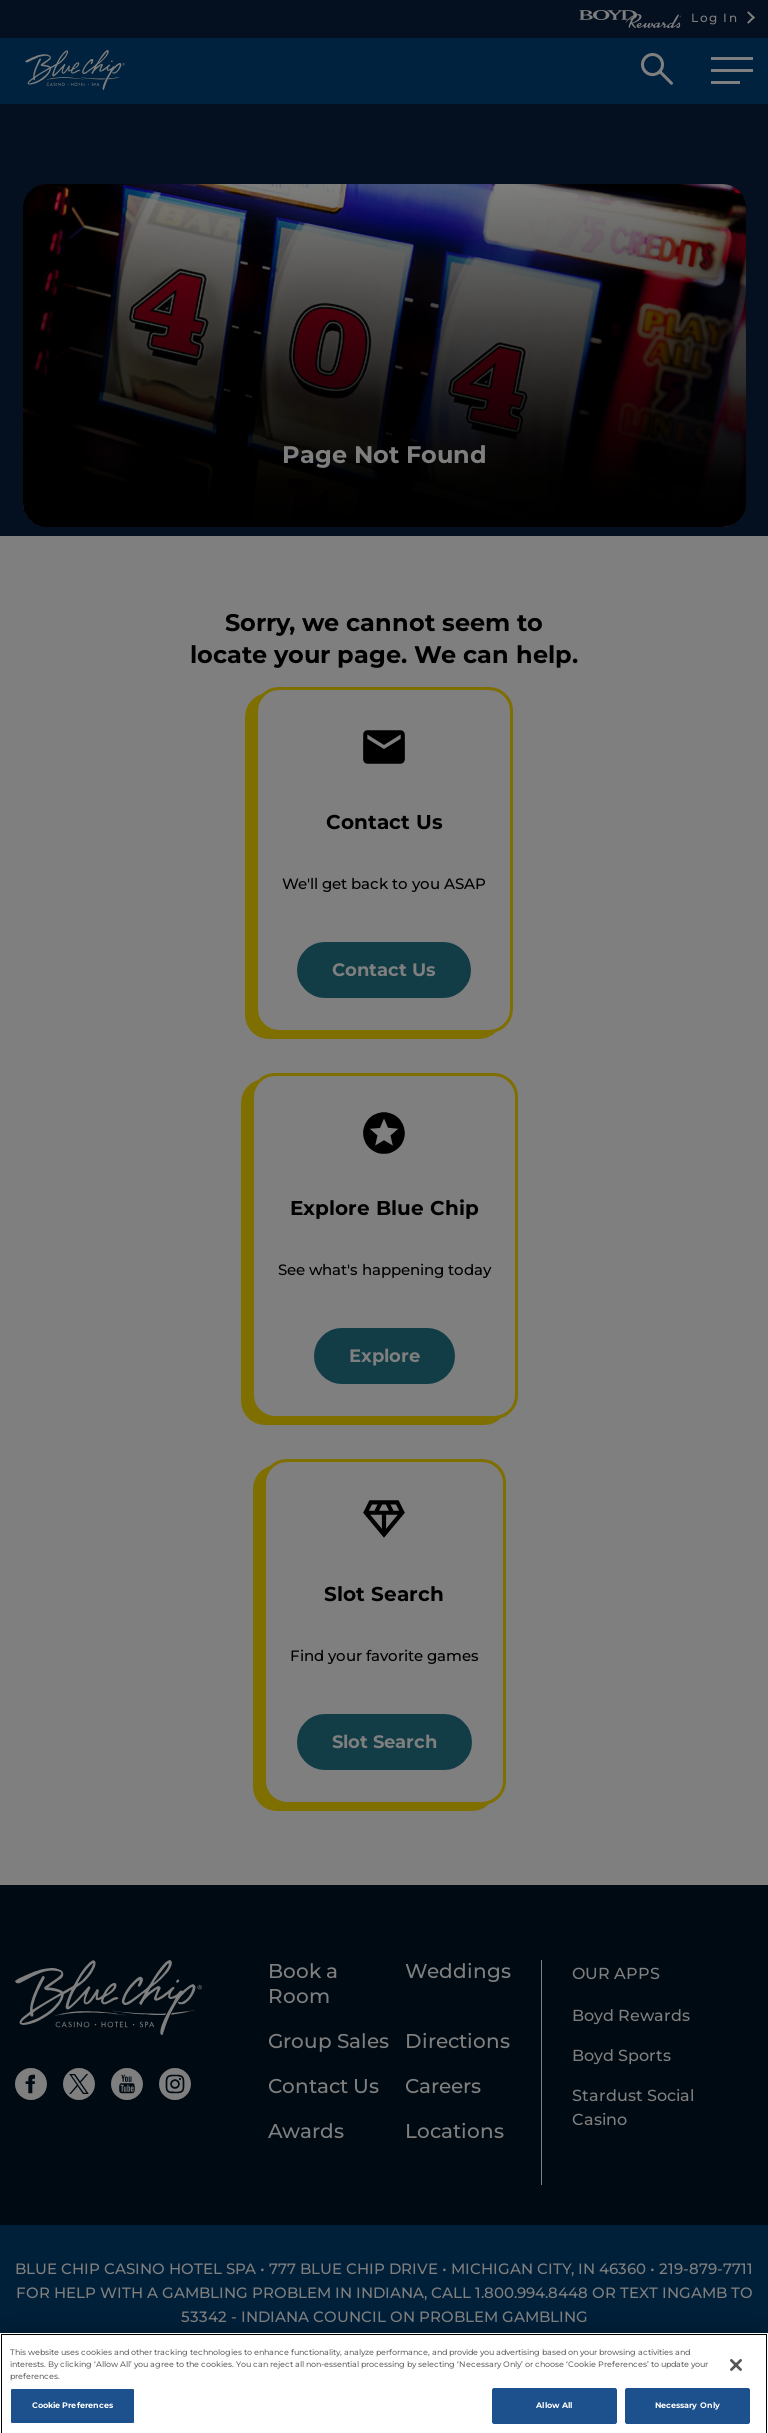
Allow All (554, 2414)
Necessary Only (687, 2414)
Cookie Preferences (72, 2414)
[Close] (736, 2374)
